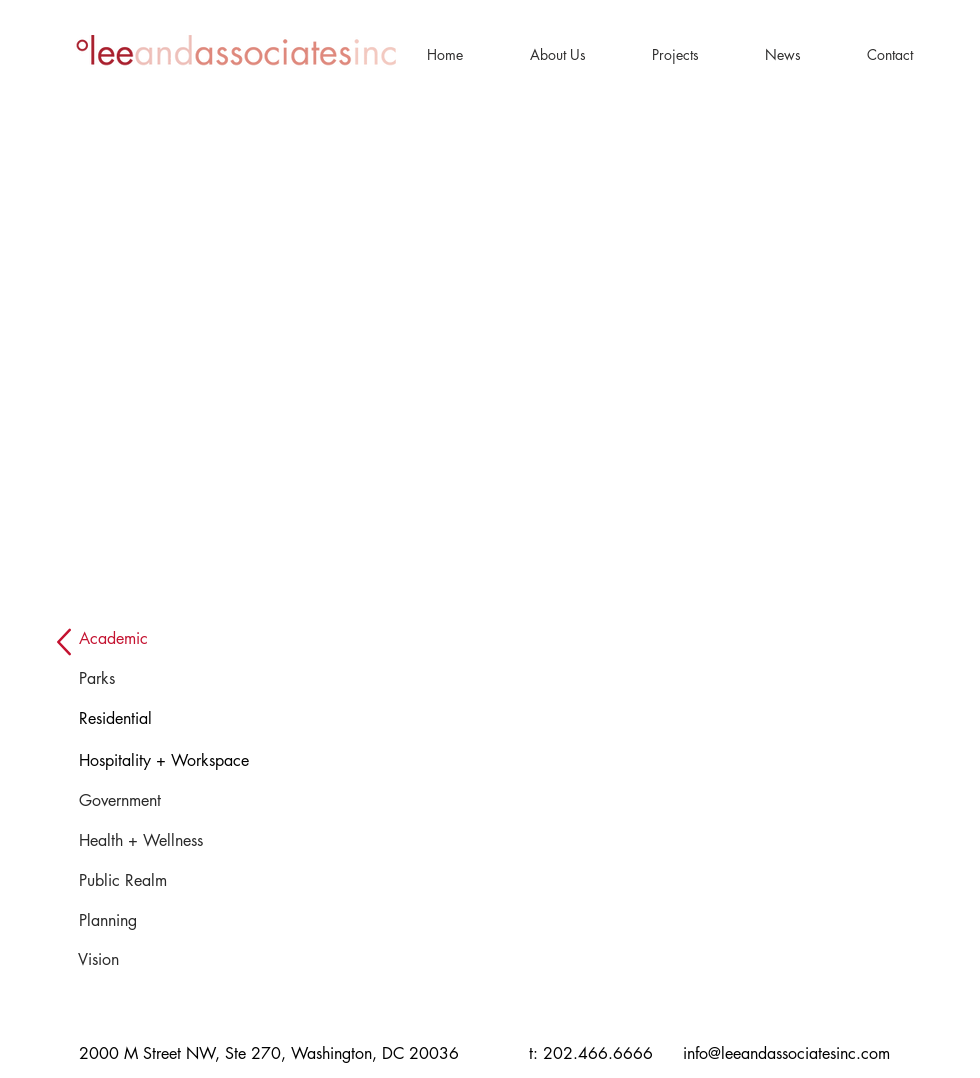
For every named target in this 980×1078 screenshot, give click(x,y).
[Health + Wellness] (174, 841)
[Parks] (106, 679)
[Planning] (124, 921)
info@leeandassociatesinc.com (786, 1053)
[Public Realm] (145, 881)
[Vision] (123, 960)
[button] (557, 54)
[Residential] (135, 719)
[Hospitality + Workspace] (209, 761)
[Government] (143, 801)
